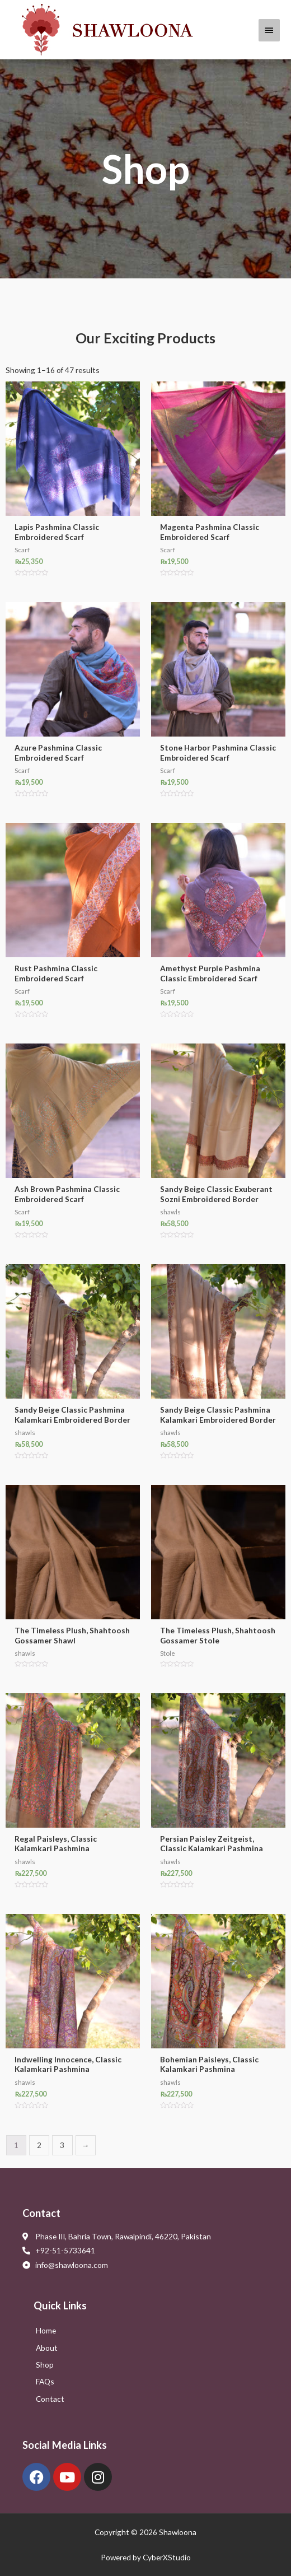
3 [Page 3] (62, 2145)
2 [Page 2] (39, 2145)
